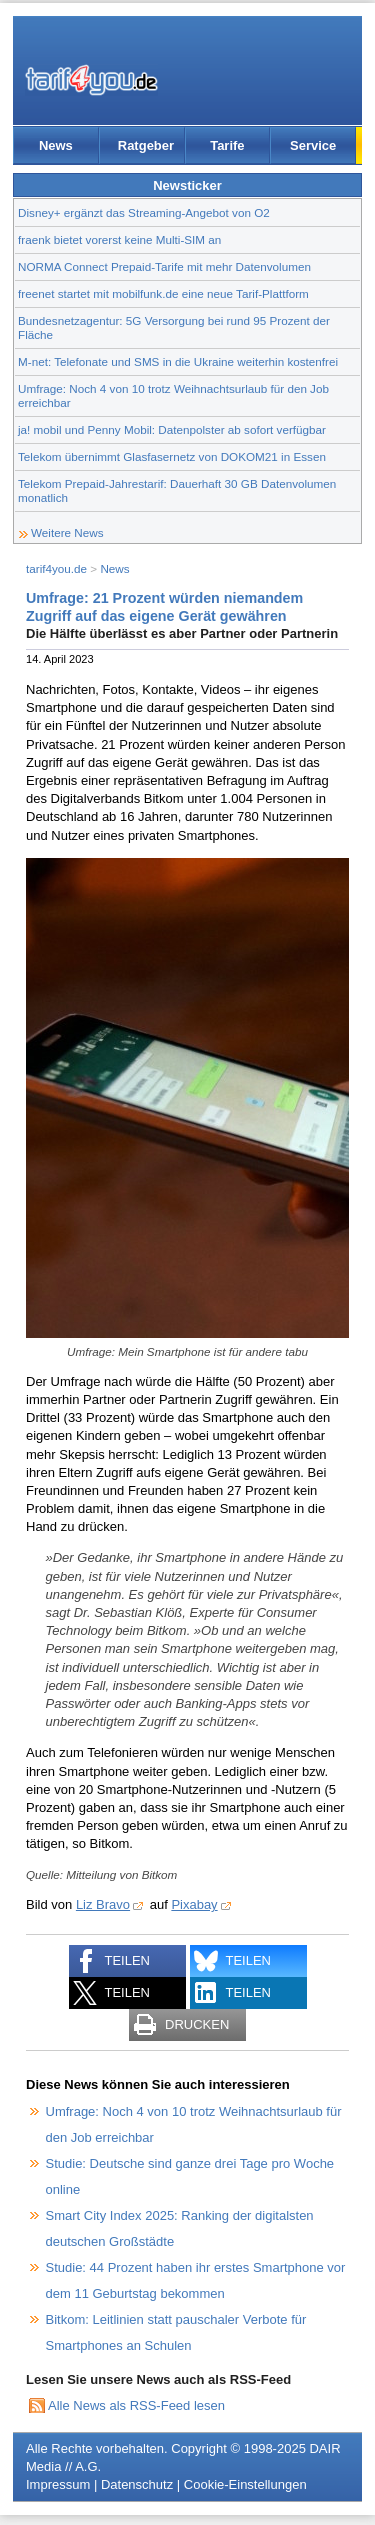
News (56, 145)
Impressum (58, 2484)
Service (313, 145)
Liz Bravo (103, 1904)
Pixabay (194, 1904)
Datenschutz (137, 2484)
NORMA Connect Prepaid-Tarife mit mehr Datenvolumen (164, 266)
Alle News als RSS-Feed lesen (136, 2405)
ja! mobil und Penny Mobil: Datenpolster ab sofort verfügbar (172, 429)
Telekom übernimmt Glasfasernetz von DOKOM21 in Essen (172, 456)
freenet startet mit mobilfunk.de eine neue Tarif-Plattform (163, 293)
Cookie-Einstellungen (245, 2484)
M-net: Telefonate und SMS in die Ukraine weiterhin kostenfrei (178, 361)
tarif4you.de (56, 568)
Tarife (227, 145)
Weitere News (67, 532)
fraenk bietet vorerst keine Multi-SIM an (119, 239)
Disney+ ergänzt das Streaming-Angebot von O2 (144, 212)
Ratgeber (146, 145)
